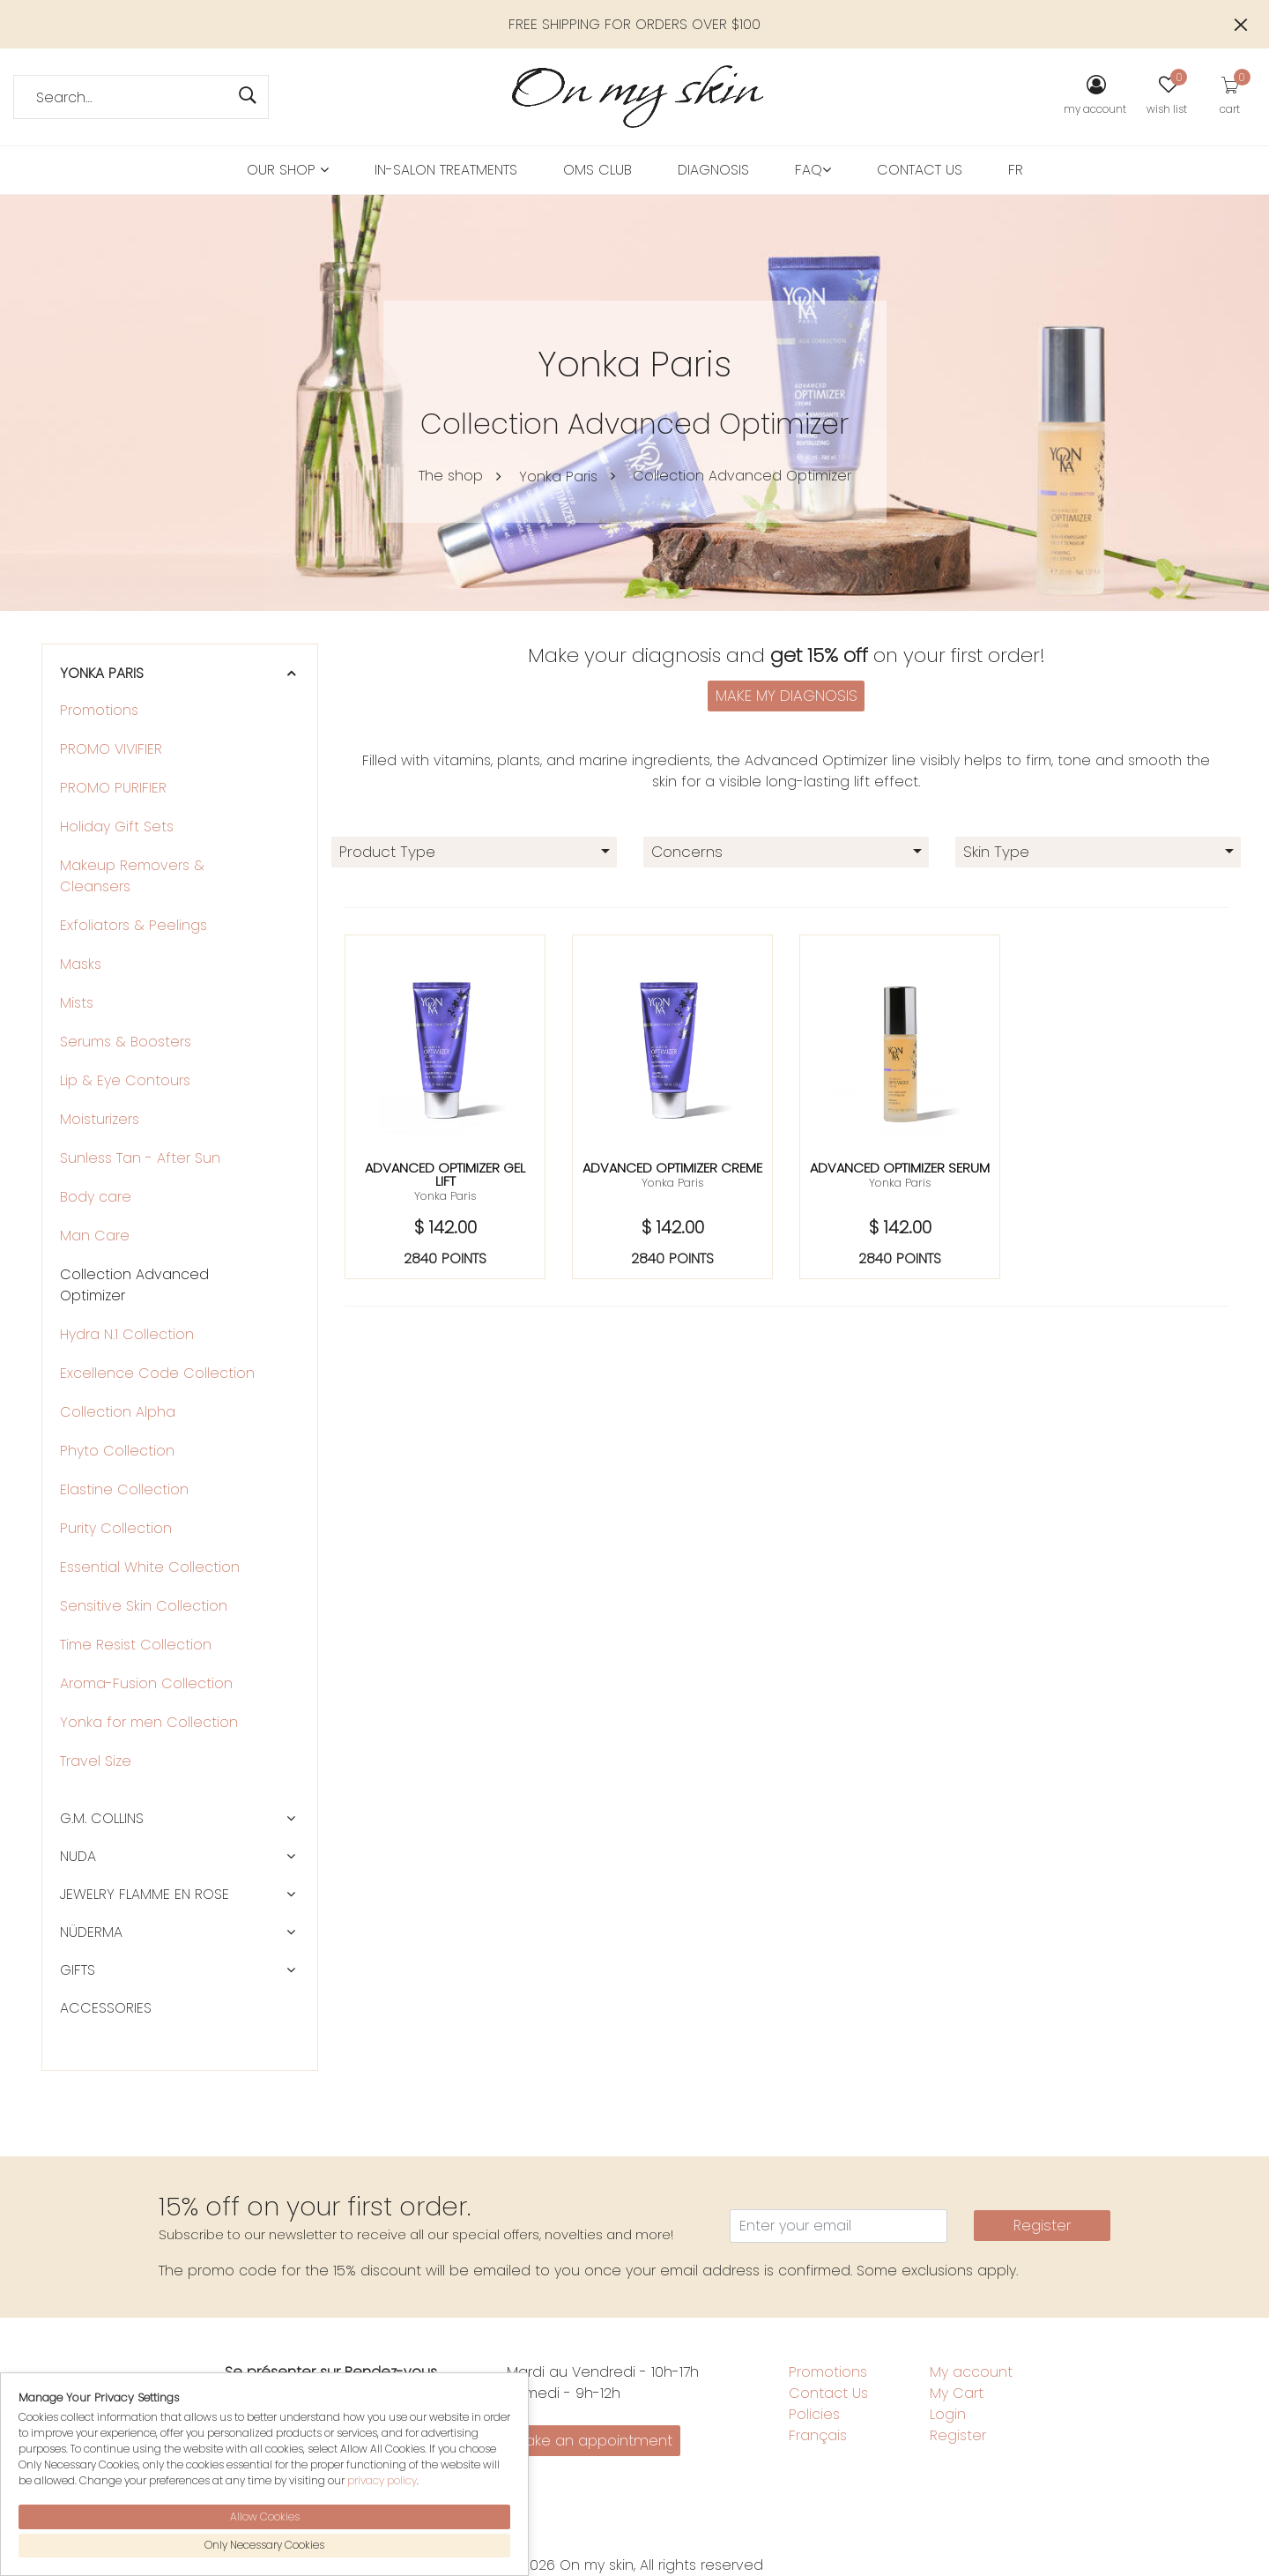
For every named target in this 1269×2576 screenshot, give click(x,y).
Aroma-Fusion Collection (146, 1683)
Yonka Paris (558, 476)
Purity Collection (116, 1528)
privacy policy (382, 2480)
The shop (451, 475)
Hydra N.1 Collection (127, 1334)
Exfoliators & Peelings (133, 925)
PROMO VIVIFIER (111, 749)
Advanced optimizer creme (672, 1167)
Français (818, 2435)
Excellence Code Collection (157, 1373)
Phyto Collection (117, 1451)
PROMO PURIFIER (113, 788)
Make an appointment (593, 2440)
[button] (291, 673)
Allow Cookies (265, 2516)
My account (971, 2372)
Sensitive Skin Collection (143, 1606)
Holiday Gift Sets (117, 826)
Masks (80, 964)
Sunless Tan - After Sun (140, 1158)
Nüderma (91, 1932)
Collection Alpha (117, 1412)
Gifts (77, 1970)
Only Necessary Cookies (264, 2544)
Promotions (99, 710)
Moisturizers (99, 1119)
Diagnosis (713, 170)
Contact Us (919, 170)
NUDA (78, 1856)
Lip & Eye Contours (125, 1080)
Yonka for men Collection (149, 1722)
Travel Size (95, 1761)
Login (948, 2414)
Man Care (95, 1235)
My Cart (956, 2393)
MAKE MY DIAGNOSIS (786, 695)
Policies (814, 2414)
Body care (95, 1197)
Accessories (106, 2007)
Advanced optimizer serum (900, 1167)
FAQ (813, 170)
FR (1015, 170)
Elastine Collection (124, 1489)
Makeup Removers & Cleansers (132, 876)
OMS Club (597, 170)
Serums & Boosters (125, 1041)
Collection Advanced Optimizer (742, 475)
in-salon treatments (446, 170)
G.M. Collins (102, 1818)
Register (1042, 2225)
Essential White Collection (150, 1567)
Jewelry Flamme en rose (144, 1894)
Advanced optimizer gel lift (445, 1174)
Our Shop (288, 170)
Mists (76, 1003)
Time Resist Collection (136, 1644)
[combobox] (474, 852)
